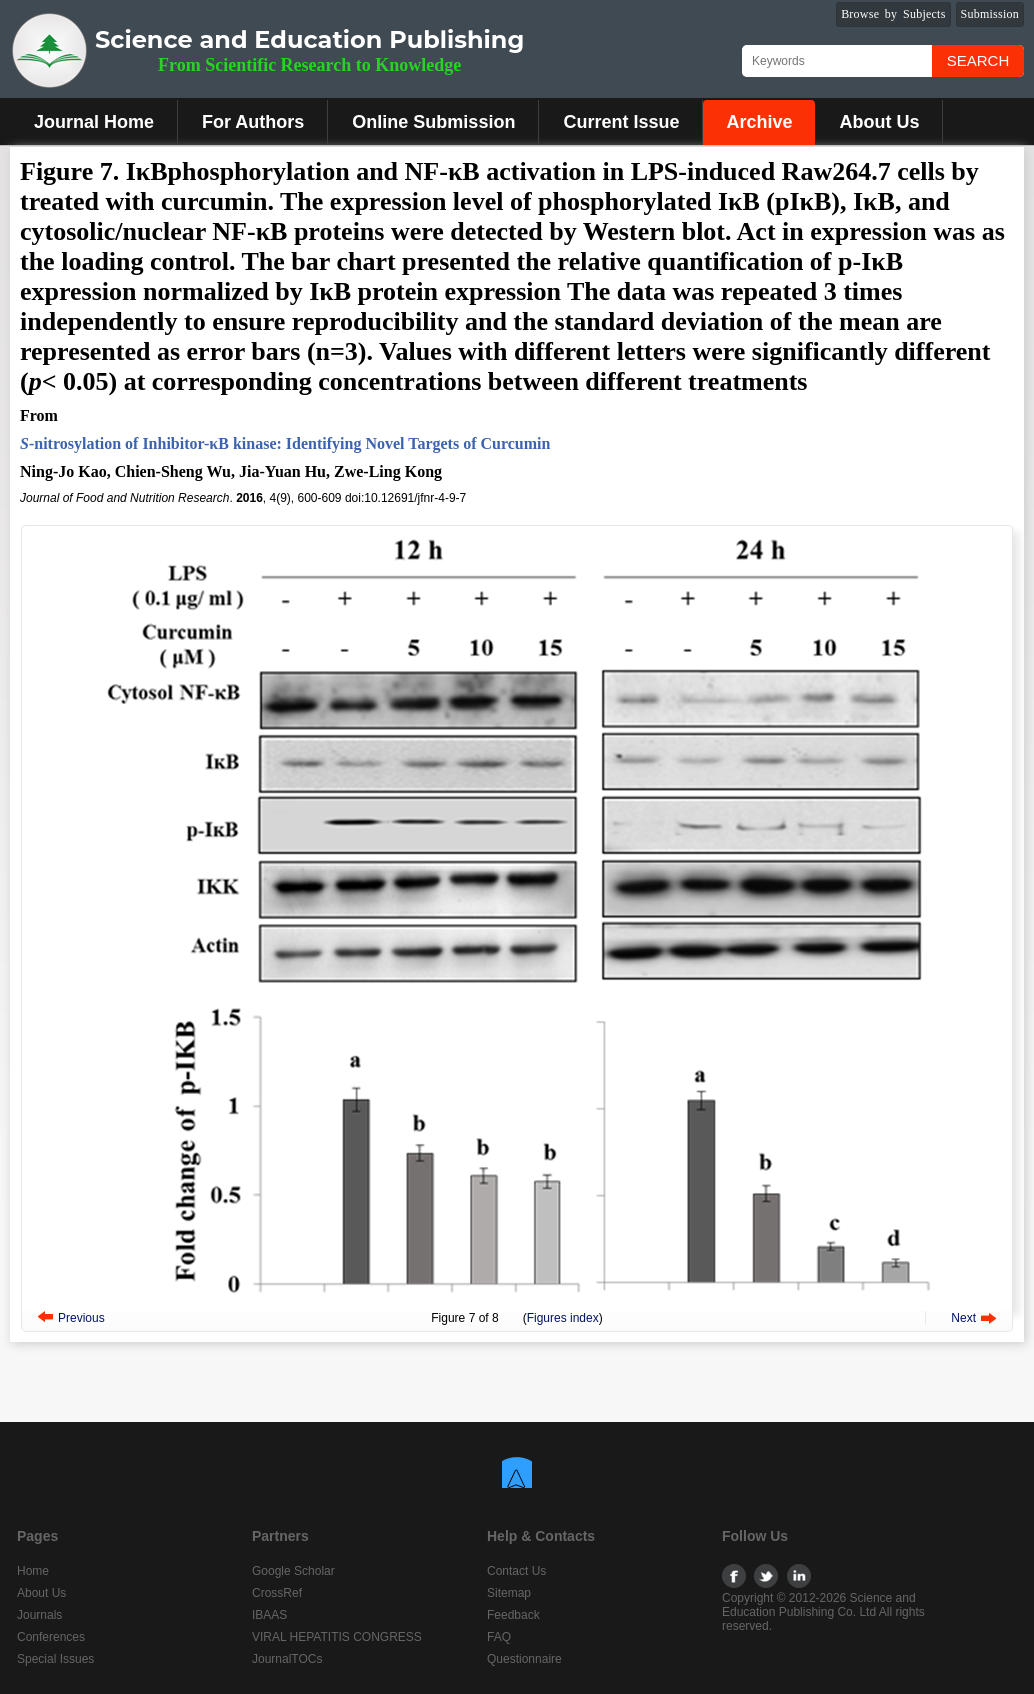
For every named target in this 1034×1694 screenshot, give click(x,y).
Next (963, 1318)
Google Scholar (293, 1571)
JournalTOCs (287, 1659)
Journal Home (94, 122)
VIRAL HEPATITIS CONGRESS (337, 1637)
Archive (759, 122)
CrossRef (277, 1593)
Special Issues (55, 1659)
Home (33, 1571)
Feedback (513, 1615)
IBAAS (269, 1615)
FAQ (499, 1637)
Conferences (51, 1637)
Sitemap (509, 1593)
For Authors (253, 122)
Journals (39, 1615)
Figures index (563, 1318)
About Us (879, 122)
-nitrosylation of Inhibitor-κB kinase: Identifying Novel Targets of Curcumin (285, 443)
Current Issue (621, 122)
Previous (81, 1318)
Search (978, 60)
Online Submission (433, 122)
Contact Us (516, 1571)
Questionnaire (524, 1659)
